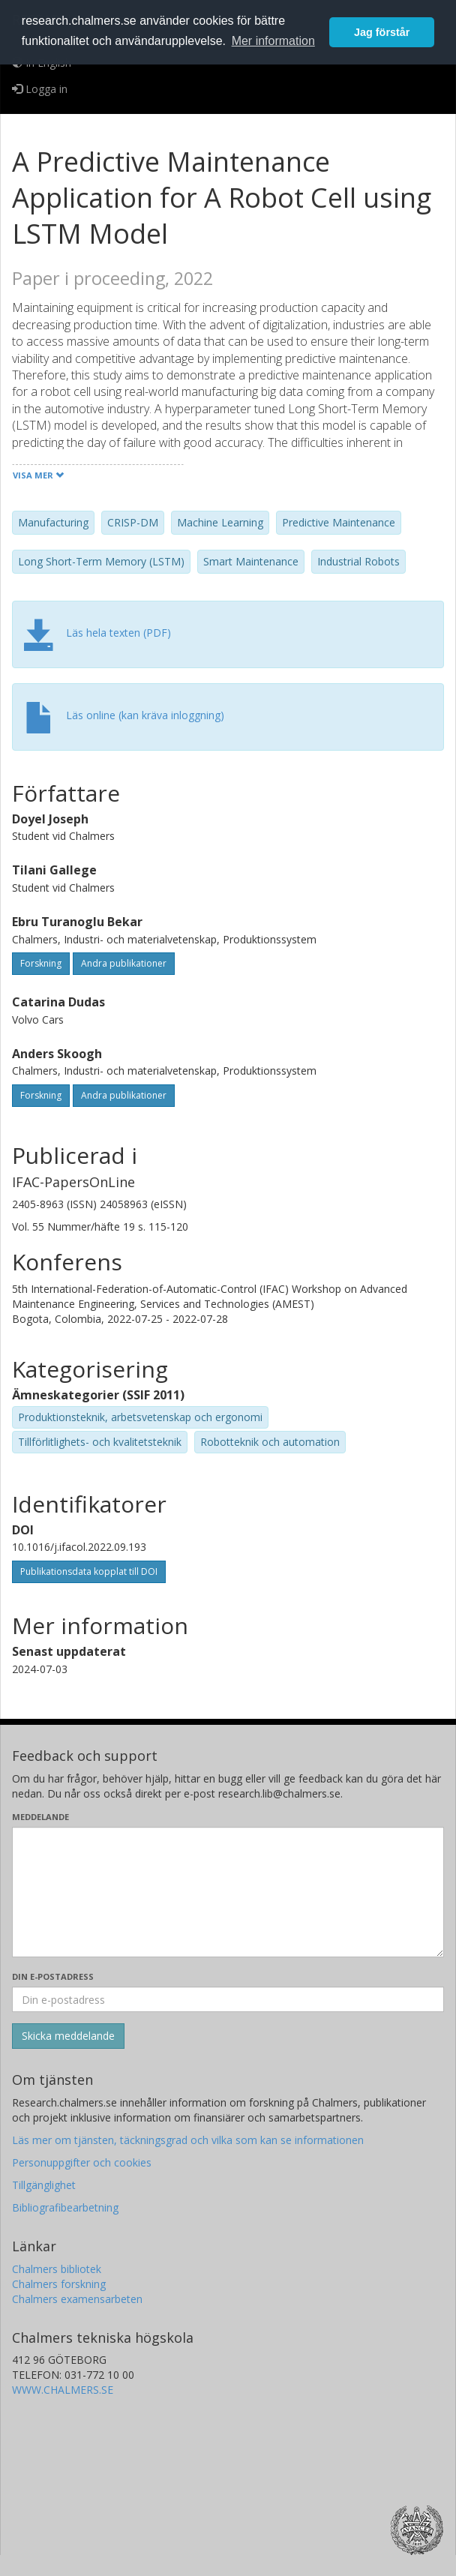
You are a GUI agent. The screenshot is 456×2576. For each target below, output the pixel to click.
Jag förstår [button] (382, 32)
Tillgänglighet (44, 2185)
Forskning (41, 963)
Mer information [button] (273, 40)
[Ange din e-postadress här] (228, 1999)
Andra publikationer (123, 963)
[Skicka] (68, 2036)
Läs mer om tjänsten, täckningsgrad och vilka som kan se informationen (188, 2140)
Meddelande (40, 1816)
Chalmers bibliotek (56, 2269)
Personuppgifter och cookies (82, 2162)
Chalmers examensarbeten (77, 2299)
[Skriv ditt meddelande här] (228, 1892)
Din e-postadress (53, 1976)
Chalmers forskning (59, 2284)
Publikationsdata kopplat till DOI (89, 1571)
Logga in (40, 89)
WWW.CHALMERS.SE (62, 2390)
